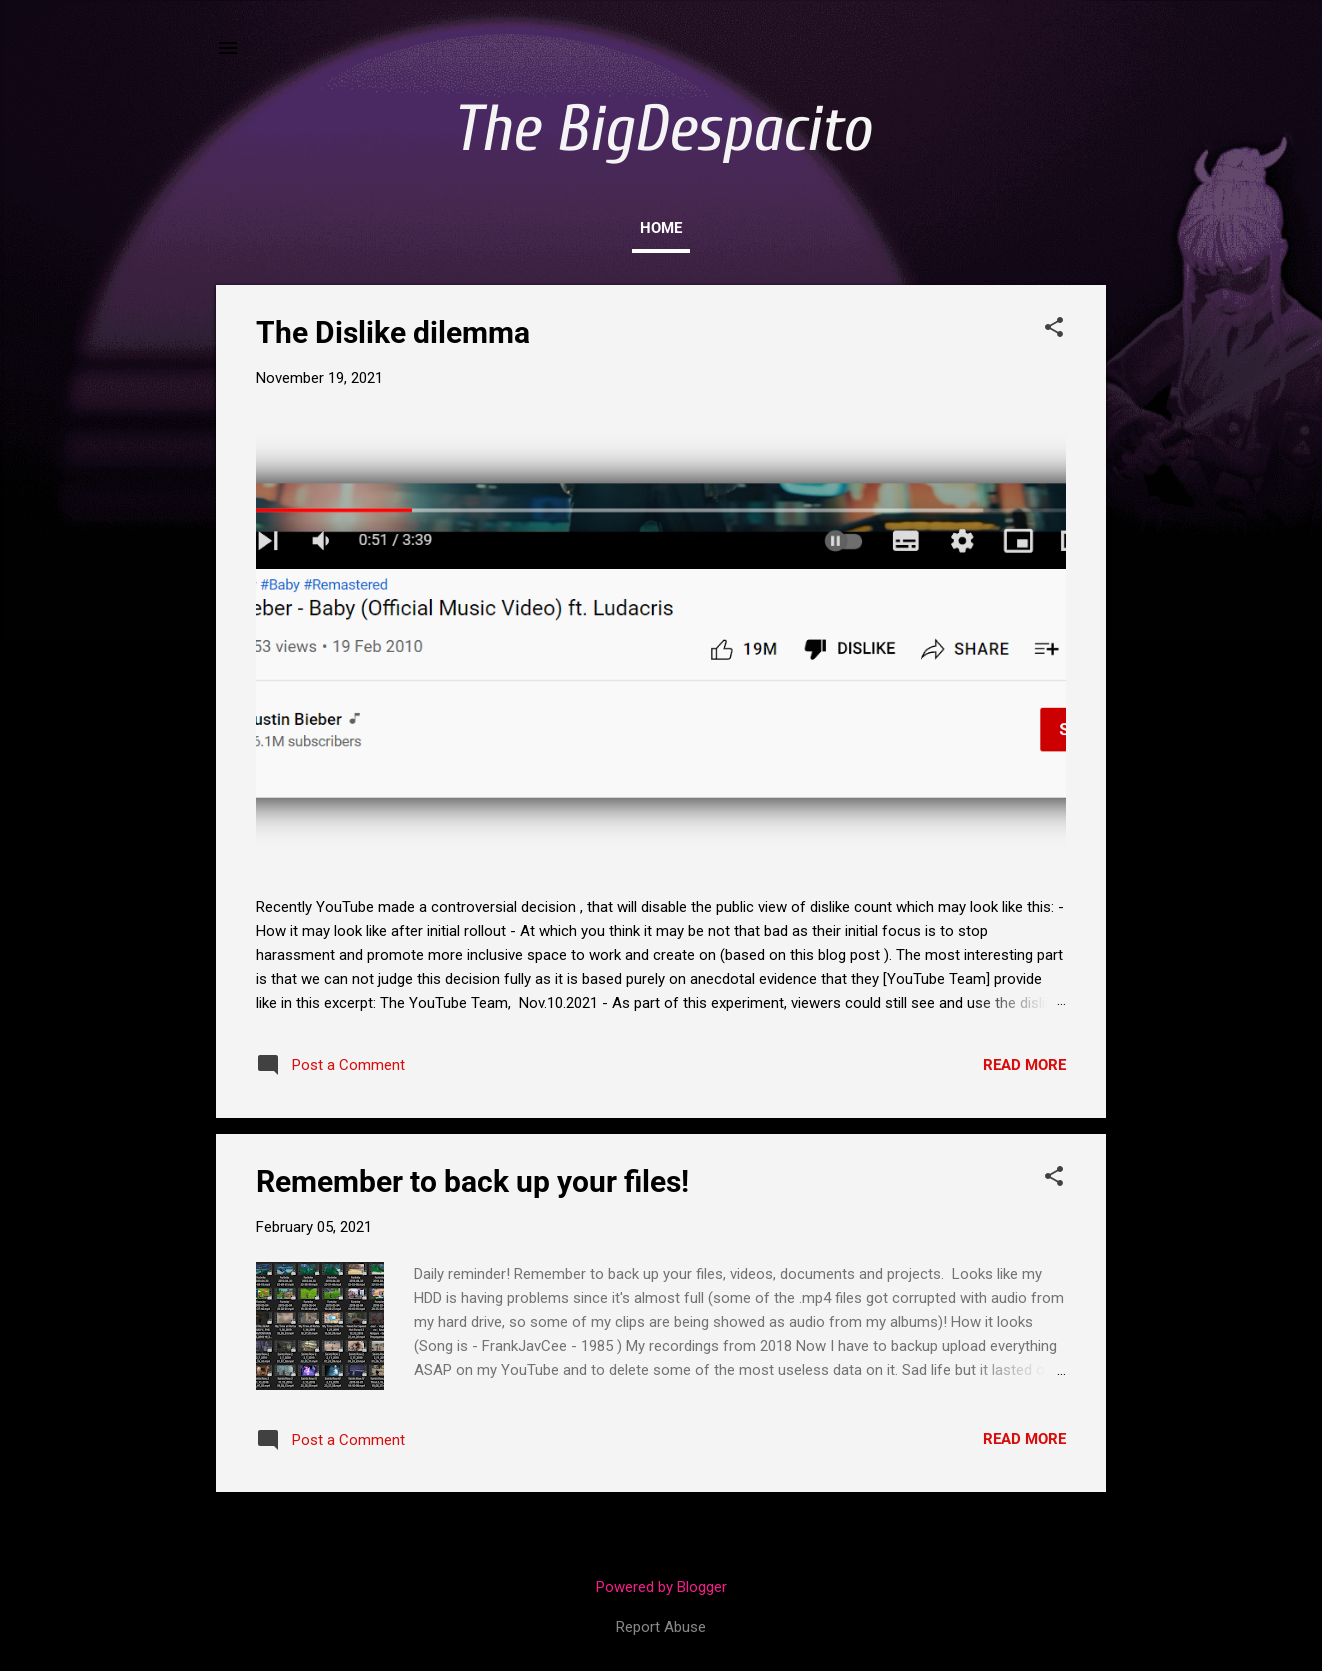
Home (661, 228)
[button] (1054, 329)
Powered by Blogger (661, 1587)
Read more (1024, 1065)
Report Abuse (661, 1627)
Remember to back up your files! (472, 1181)
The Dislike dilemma (393, 332)
